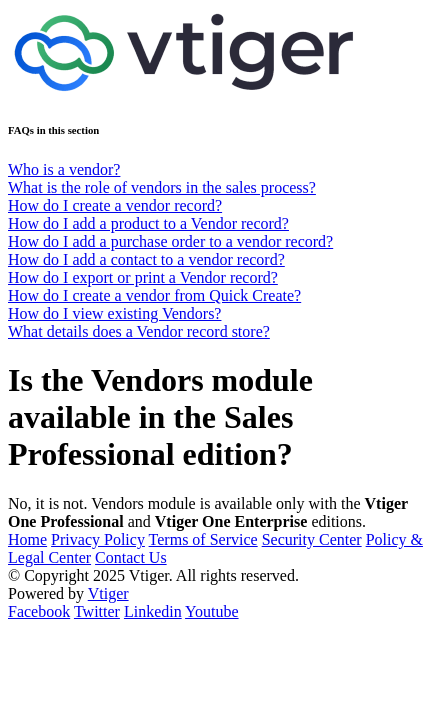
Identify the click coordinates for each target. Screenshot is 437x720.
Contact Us (131, 557)
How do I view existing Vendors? (114, 313)
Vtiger (108, 593)
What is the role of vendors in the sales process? (162, 187)
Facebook (39, 611)
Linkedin (153, 611)
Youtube (212, 611)
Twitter (97, 611)
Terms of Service (203, 539)
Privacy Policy (98, 539)
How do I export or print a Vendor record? (143, 277)
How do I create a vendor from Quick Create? (154, 295)
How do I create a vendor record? (115, 205)
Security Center (312, 539)
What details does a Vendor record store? (139, 331)
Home (27, 539)
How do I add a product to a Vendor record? (148, 223)
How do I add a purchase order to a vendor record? (170, 241)
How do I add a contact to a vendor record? (146, 259)
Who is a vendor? (64, 169)
